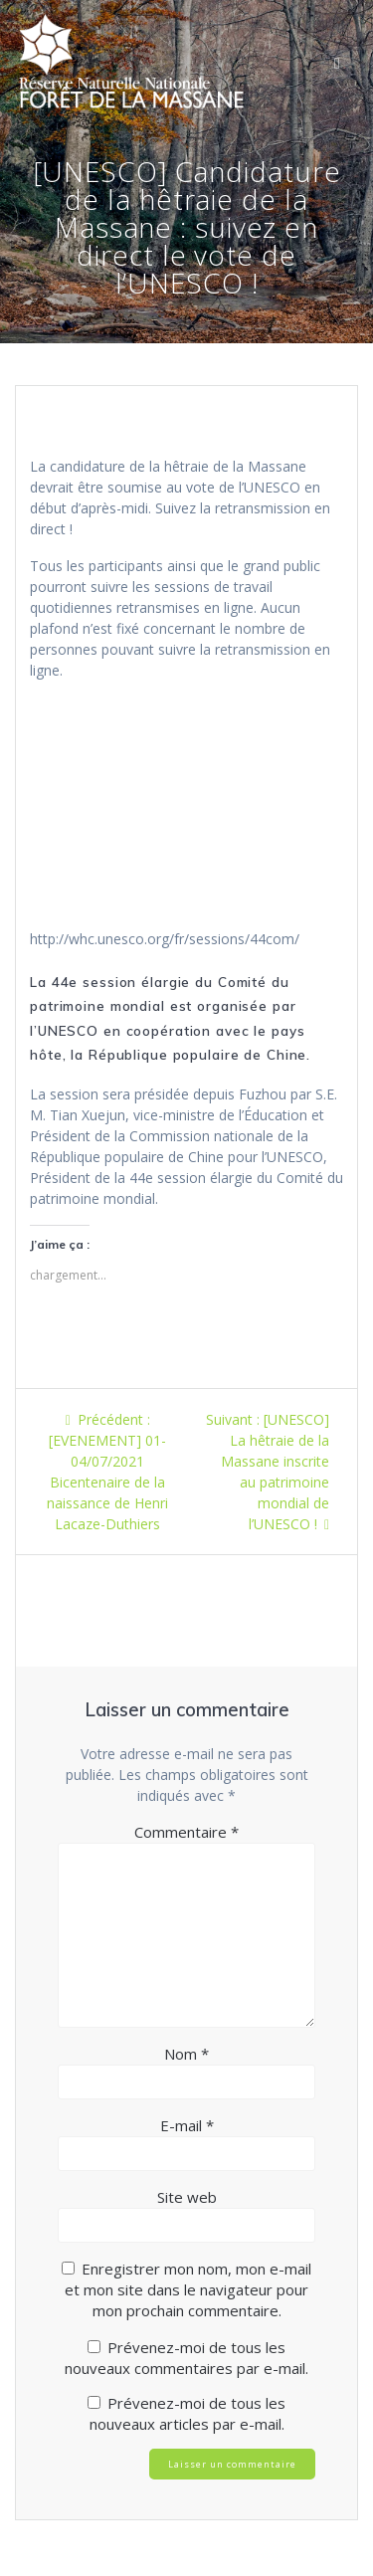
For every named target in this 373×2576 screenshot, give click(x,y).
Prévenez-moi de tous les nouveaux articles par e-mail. (188, 2413)
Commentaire (186, 1832)
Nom (186, 2054)
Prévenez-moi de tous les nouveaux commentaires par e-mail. (186, 2357)
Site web (187, 2197)
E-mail (187, 2125)
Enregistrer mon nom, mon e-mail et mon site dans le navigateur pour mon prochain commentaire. (188, 2289)
